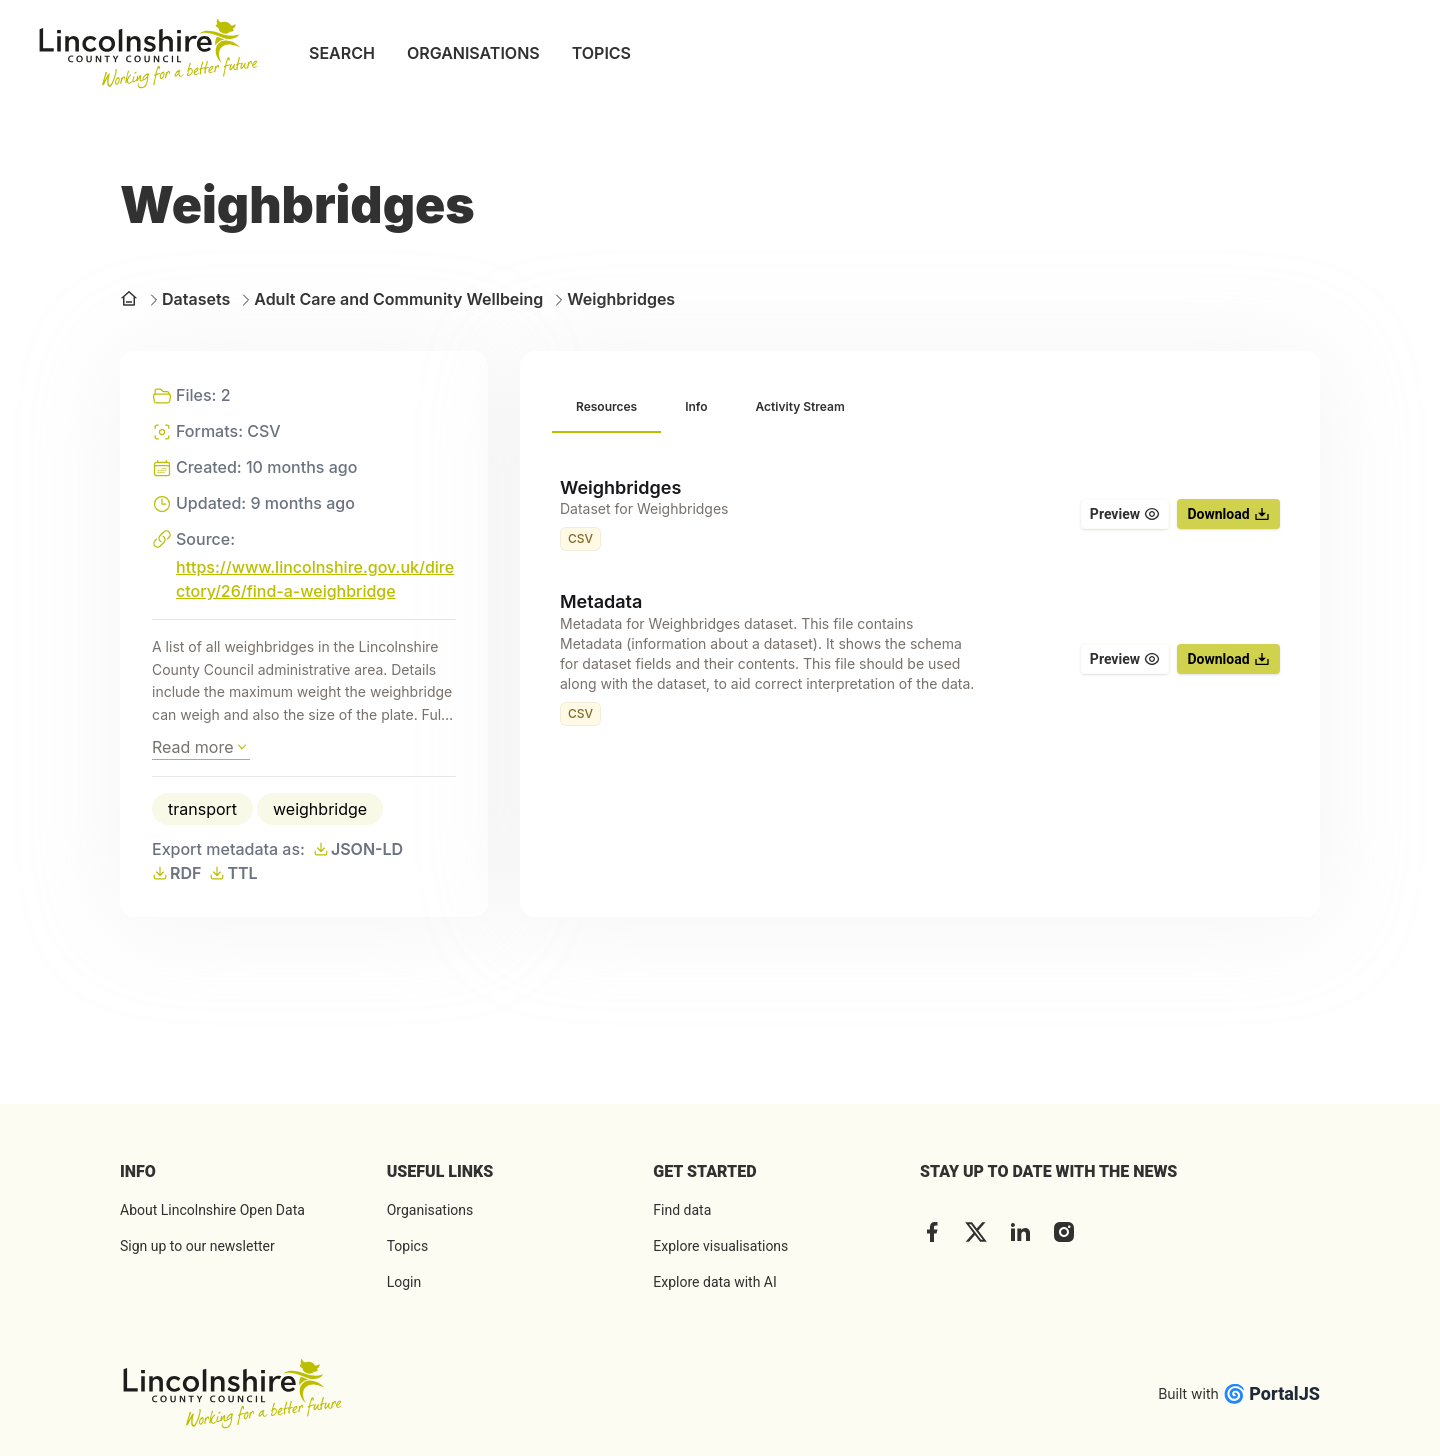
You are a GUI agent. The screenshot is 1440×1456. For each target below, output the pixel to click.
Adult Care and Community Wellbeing (390, 299)
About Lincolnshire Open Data (212, 1210)
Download (1228, 514)
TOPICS (601, 53)
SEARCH (342, 53)
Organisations (430, 1210)
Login (404, 1282)
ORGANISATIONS (473, 53)
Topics (407, 1246)
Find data (682, 1210)
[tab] (606, 408)
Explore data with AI (714, 1282)
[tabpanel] (920, 601)
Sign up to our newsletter (197, 1246)
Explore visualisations (720, 1246)
